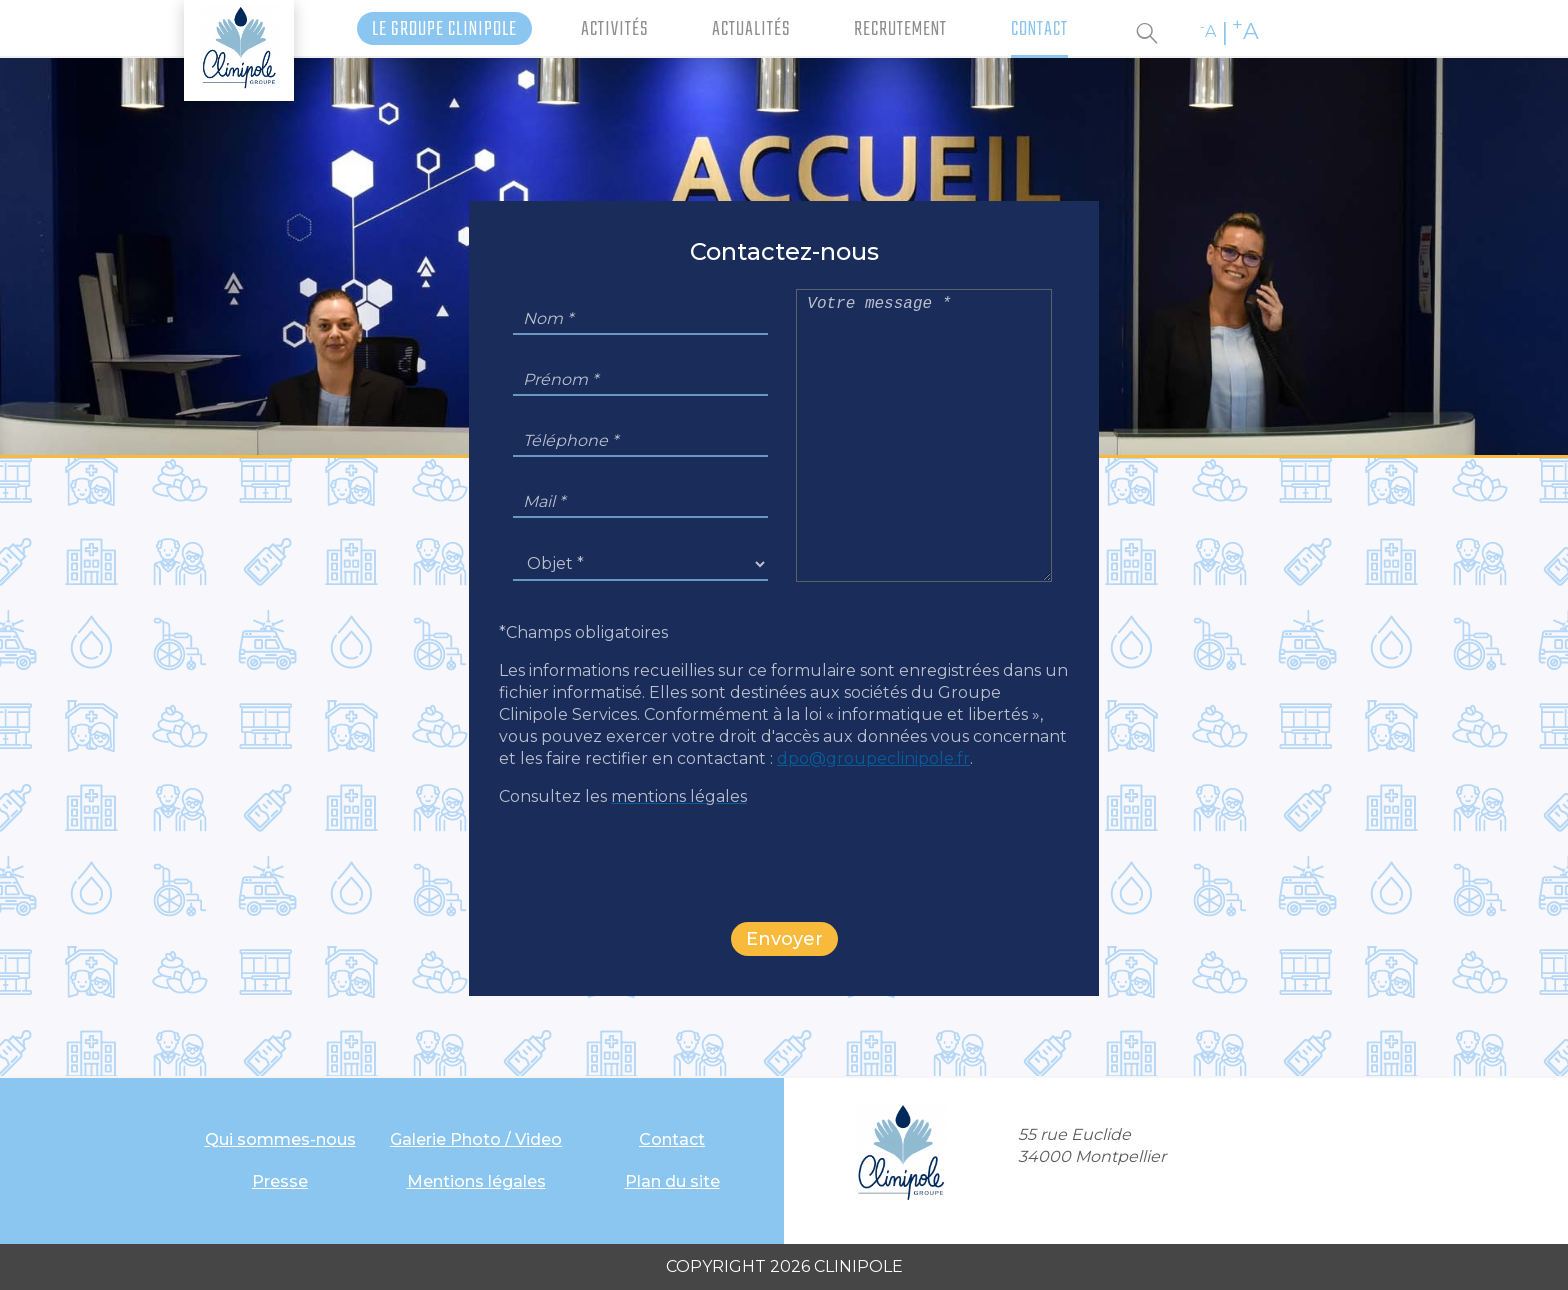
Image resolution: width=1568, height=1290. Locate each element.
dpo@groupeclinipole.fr (873, 758)
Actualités (751, 29)
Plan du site (672, 1181)
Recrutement (900, 29)
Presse (280, 1181)
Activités (614, 29)
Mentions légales (476, 1181)
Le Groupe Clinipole (444, 29)
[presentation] (784, 863)
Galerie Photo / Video (476, 1139)
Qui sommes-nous (280, 1139)
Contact (1039, 29)
